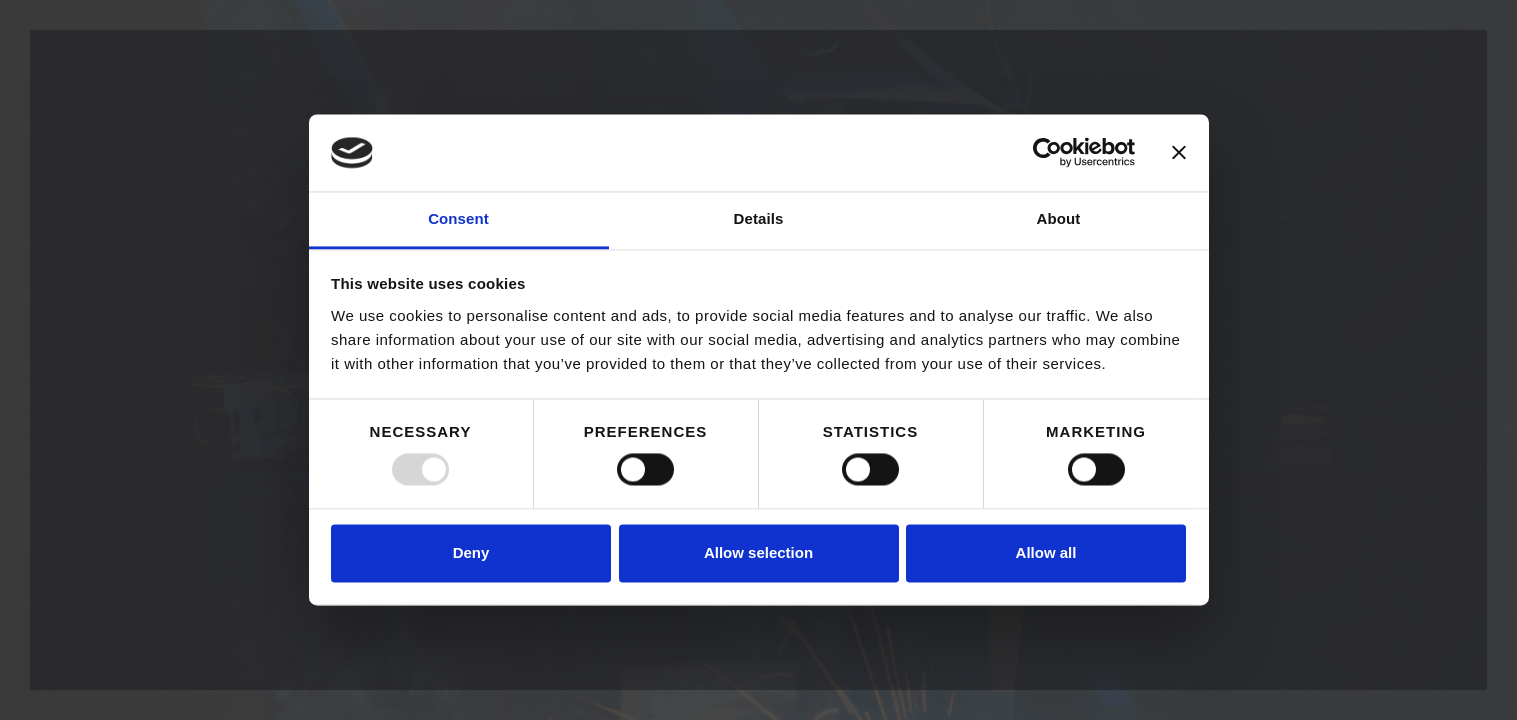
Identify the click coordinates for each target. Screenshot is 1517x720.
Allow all (1046, 552)
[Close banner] (1179, 153)
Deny (471, 552)
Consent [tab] (458, 218)
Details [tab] (759, 218)
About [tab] (1059, 218)
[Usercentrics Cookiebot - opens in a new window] (1047, 153)
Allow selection (758, 552)
